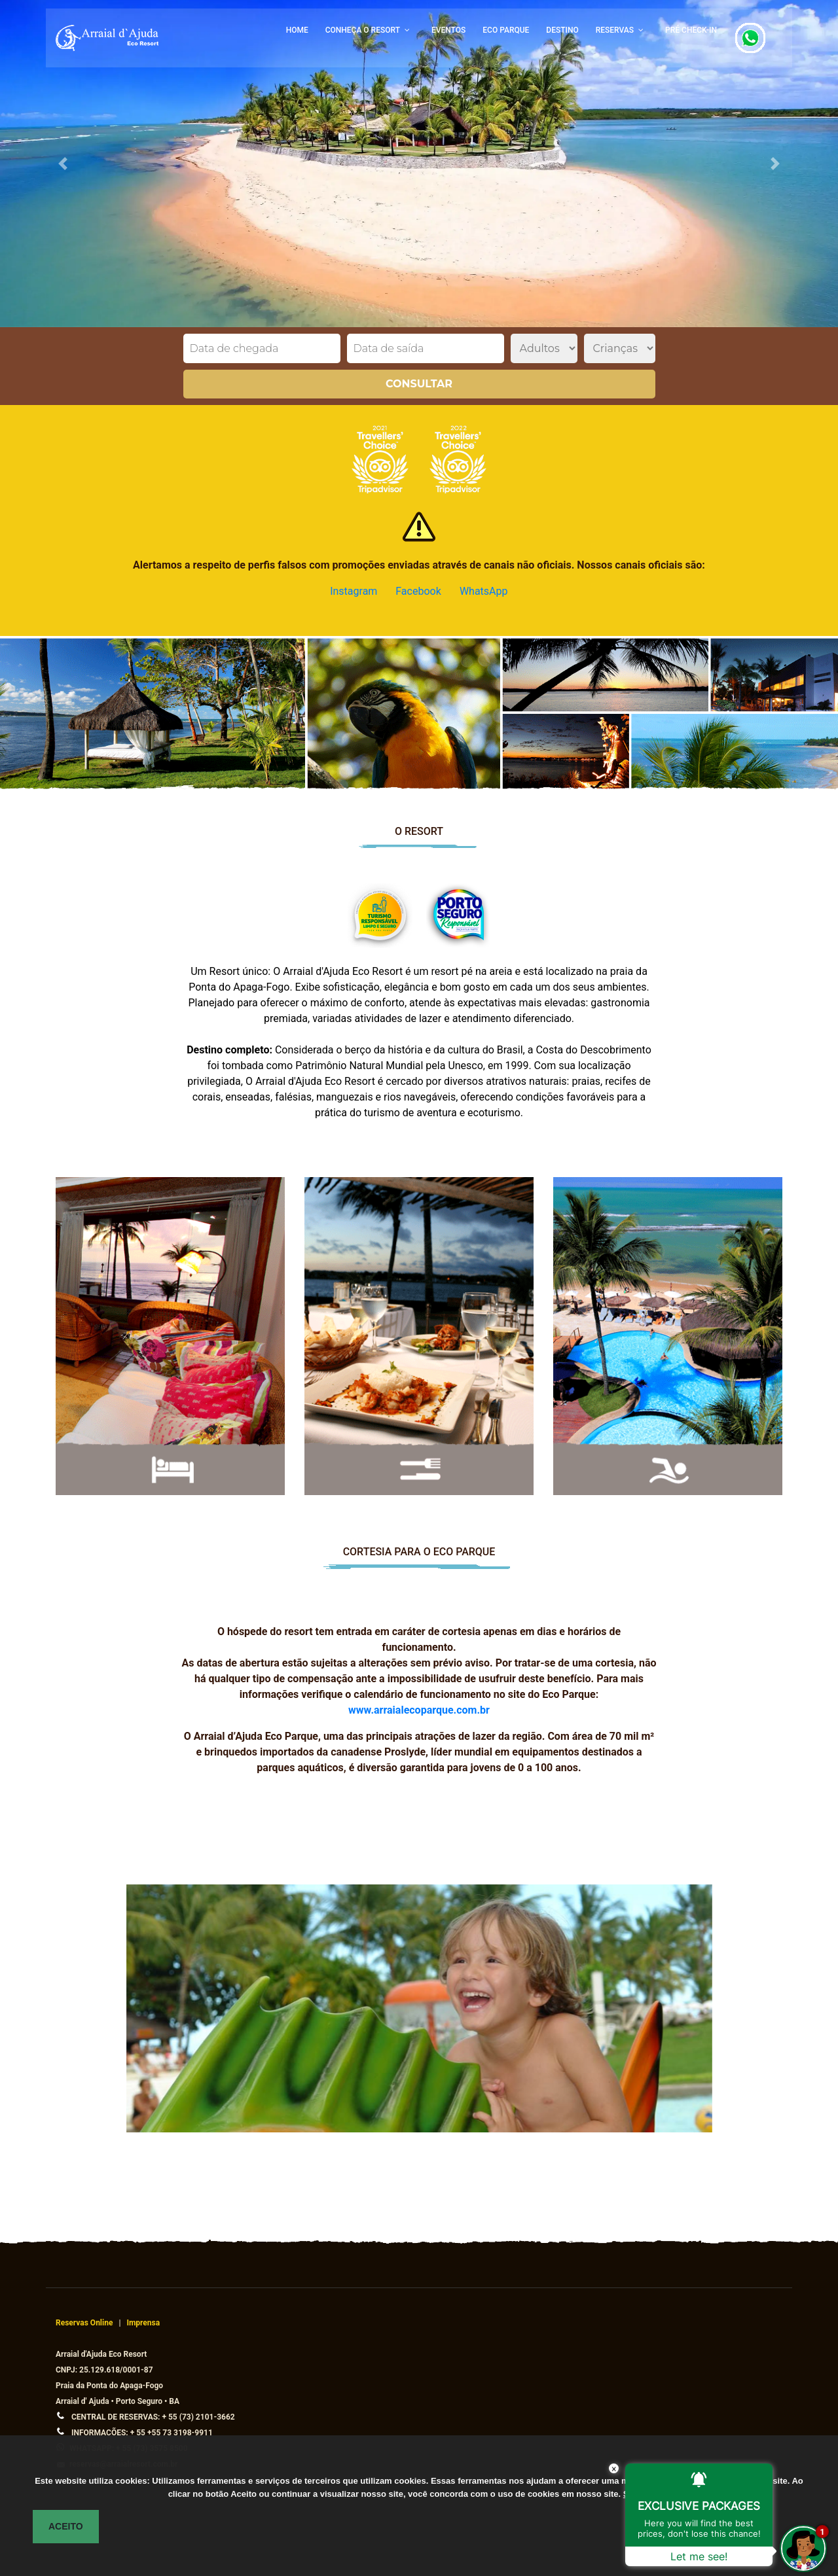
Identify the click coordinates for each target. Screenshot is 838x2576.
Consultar (419, 384)
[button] (63, 163)
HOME (297, 30)
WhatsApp (484, 591)
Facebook (418, 591)
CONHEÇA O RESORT (362, 30)
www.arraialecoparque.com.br (419, 1710)
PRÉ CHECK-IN (691, 30)
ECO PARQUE (506, 30)
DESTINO (562, 30)
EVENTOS (448, 30)
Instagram (353, 591)
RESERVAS (615, 30)
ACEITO (65, 2526)
